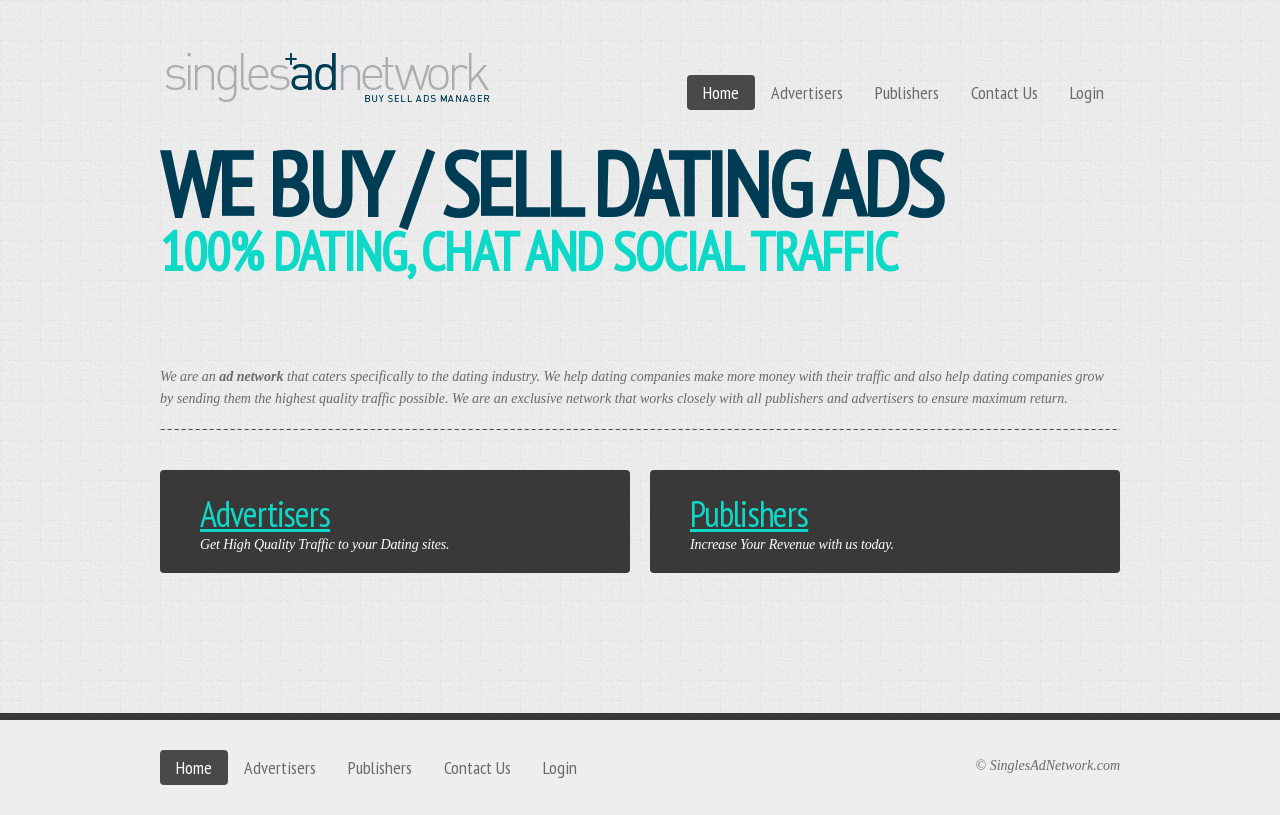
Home (721, 92)
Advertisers (807, 92)
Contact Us (1004, 92)
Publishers (907, 92)
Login (1087, 92)
